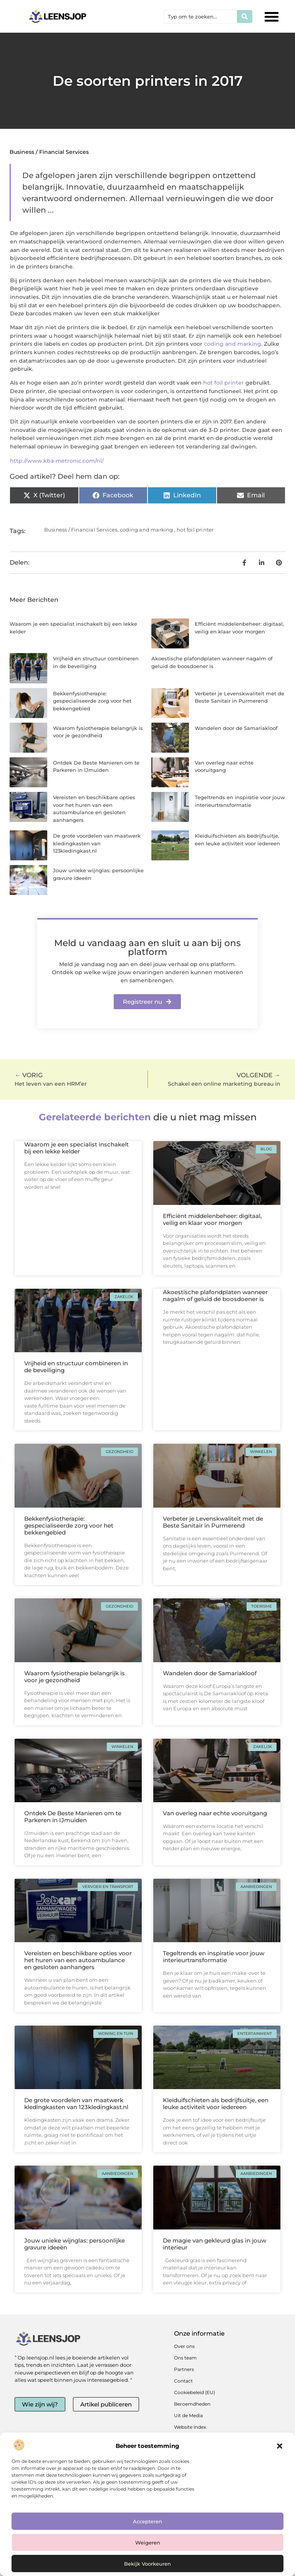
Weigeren (147, 2542)
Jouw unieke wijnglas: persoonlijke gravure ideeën (74, 2244)
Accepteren (147, 2521)
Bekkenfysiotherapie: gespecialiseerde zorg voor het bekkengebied (92, 700)
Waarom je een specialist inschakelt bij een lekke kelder (76, 1148)
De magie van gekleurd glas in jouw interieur (214, 2244)
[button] (279, 2446)
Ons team (185, 2358)
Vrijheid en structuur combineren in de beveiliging (76, 1367)
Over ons (184, 2346)
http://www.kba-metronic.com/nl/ (57, 460)
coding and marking (232, 343)
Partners (184, 2369)
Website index (190, 2427)
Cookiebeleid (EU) (194, 2392)
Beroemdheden (192, 2404)
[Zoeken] (244, 16)
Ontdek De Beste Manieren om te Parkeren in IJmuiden (72, 1817)
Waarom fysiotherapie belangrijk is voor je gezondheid (74, 1677)
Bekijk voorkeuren (147, 2564)
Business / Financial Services (49, 151)
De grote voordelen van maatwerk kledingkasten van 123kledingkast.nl (97, 843)
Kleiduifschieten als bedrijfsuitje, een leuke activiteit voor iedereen (215, 2103)
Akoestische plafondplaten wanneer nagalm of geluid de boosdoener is (215, 1295)
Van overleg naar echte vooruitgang (215, 1813)
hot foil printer (223, 382)
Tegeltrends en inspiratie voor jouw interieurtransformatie (213, 1956)
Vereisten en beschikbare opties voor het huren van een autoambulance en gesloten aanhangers (78, 1960)
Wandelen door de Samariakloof (236, 728)
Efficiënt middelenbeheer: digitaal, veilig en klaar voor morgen (212, 1219)
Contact (183, 2381)
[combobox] (200, 16)
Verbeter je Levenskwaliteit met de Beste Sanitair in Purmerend (213, 1522)
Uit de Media (188, 2415)
